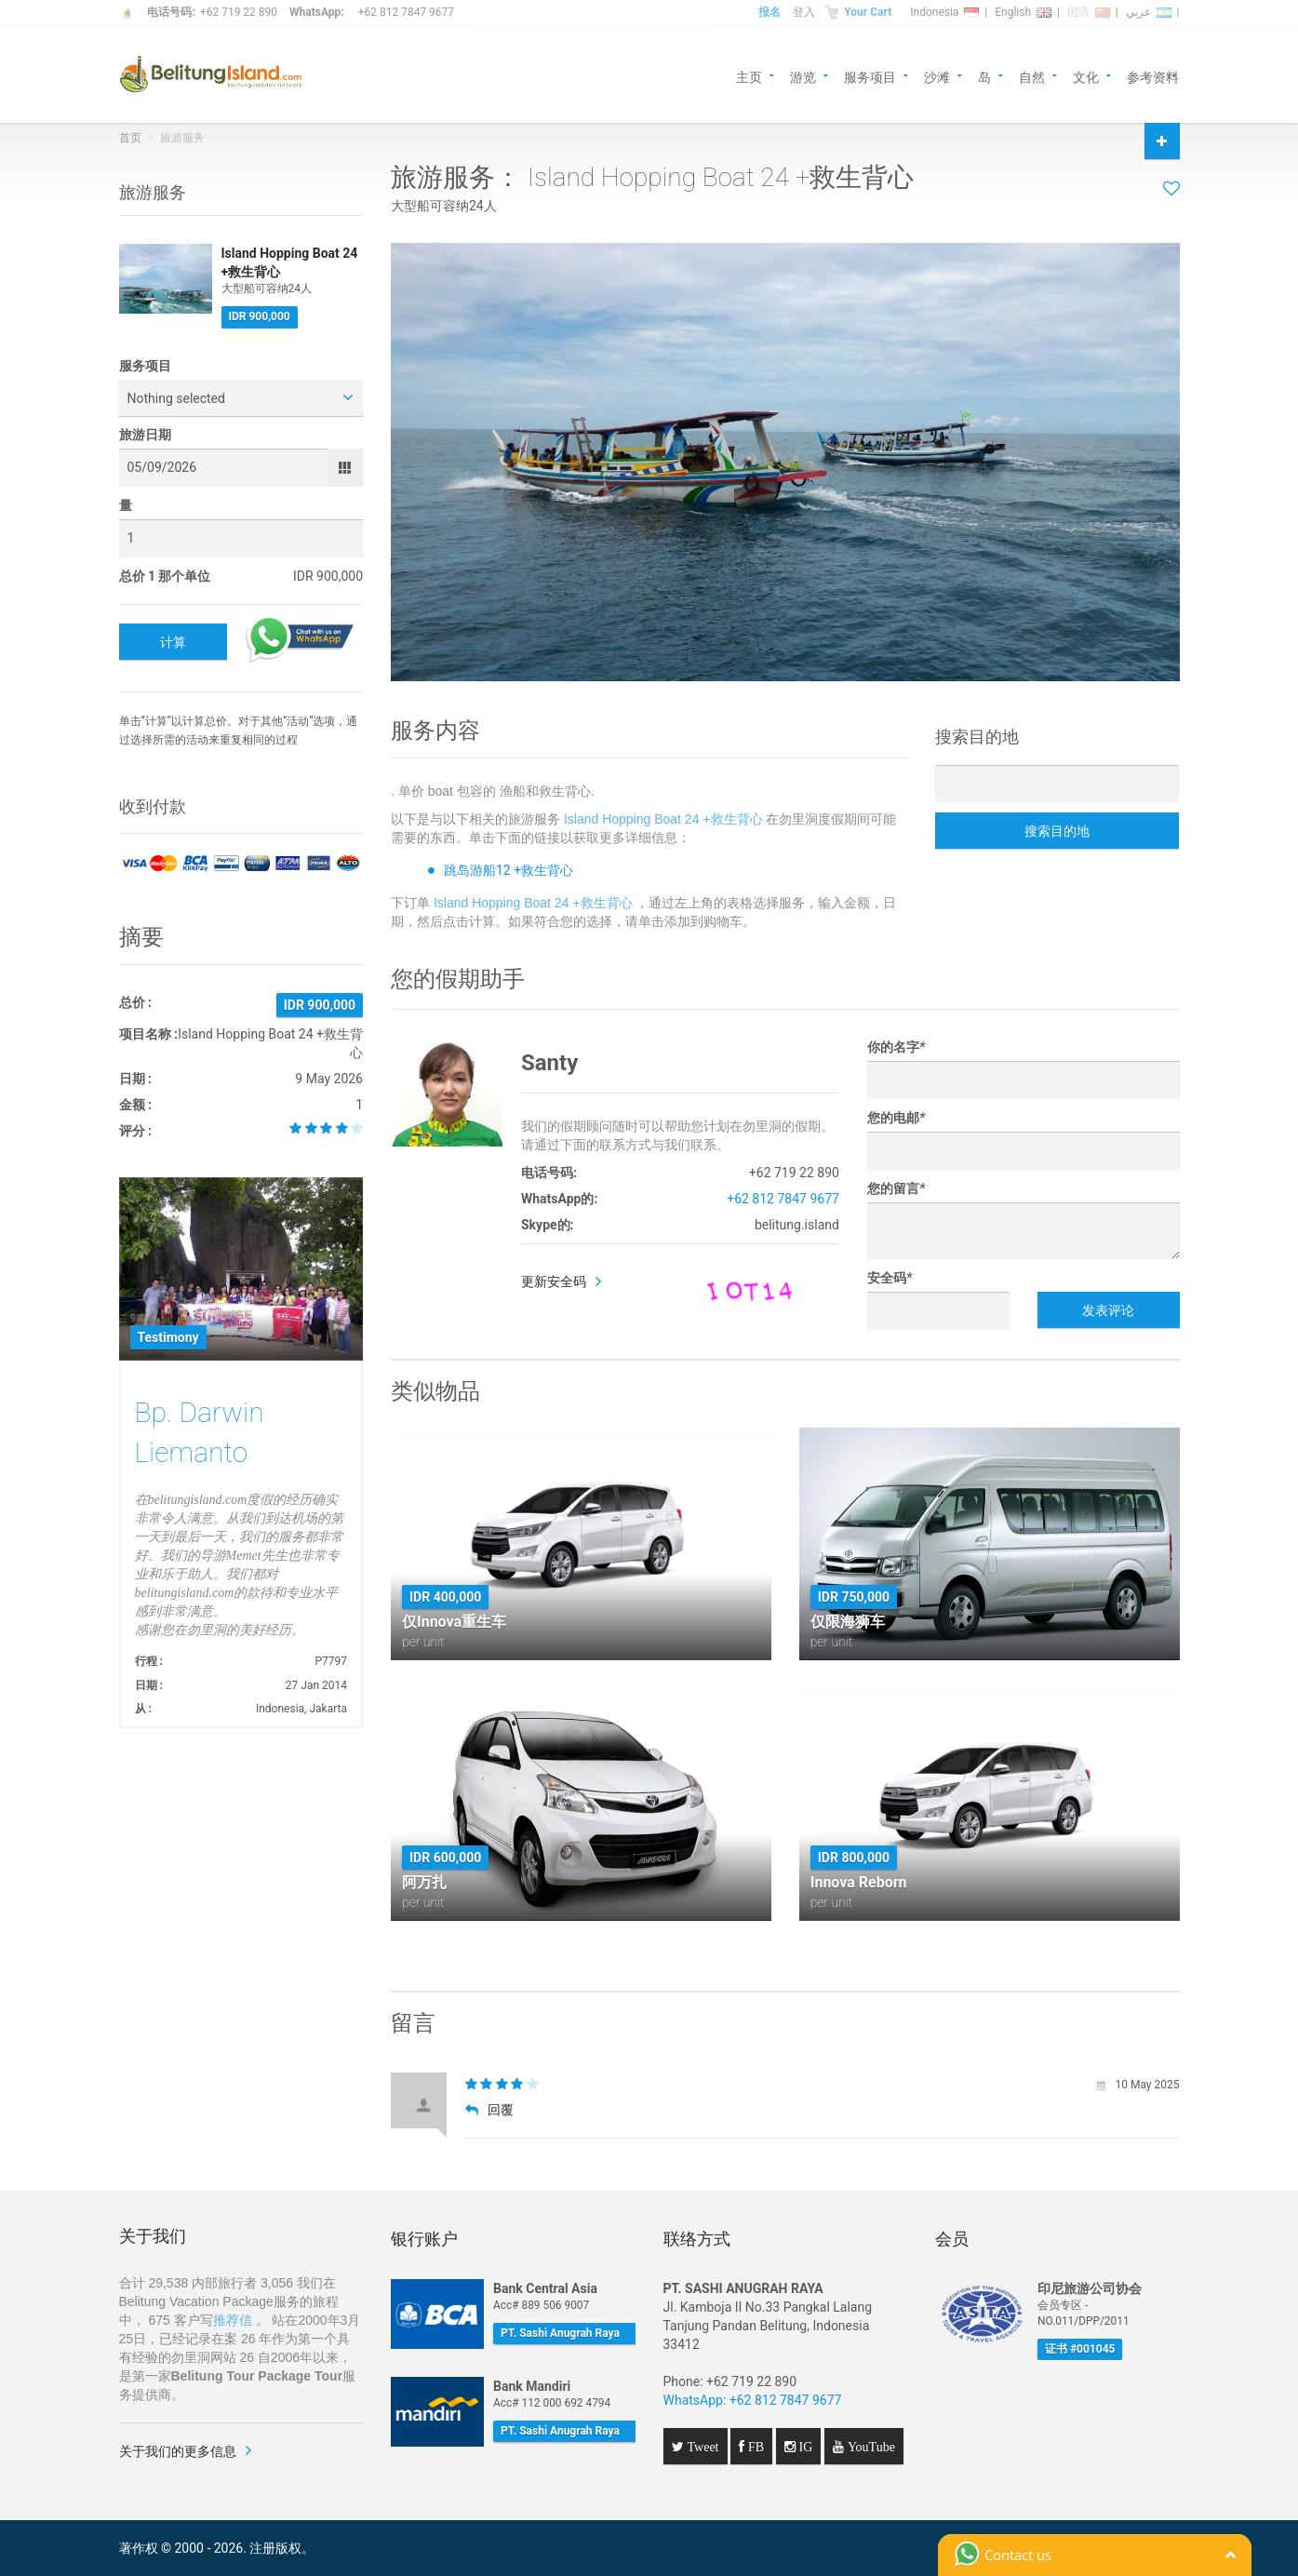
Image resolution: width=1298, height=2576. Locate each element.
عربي (1148, 12)
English (1023, 12)
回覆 (489, 2109)
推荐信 (232, 2320)
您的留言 (896, 1188)
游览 (803, 76)
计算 (173, 642)
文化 (1086, 76)
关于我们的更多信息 (177, 2451)
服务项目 (870, 76)
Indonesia (944, 12)
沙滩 (937, 76)
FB (754, 2446)
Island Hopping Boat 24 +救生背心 (663, 819)
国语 (1088, 12)
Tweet (701, 2446)
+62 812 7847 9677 (406, 12)
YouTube (869, 2446)
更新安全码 (553, 1281)
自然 (1032, 76)
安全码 (889, 1277)
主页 (749, 76)
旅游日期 (145, 434)
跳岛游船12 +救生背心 (508, 870)
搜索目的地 (1057, 831)
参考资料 (1153, 76)
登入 (804, 12)
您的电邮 (896, 1117)
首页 (130, 137)
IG (804, 2446)
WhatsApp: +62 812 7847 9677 (752, 2400)
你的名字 (896, 1047)
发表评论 (1108, 1310)
